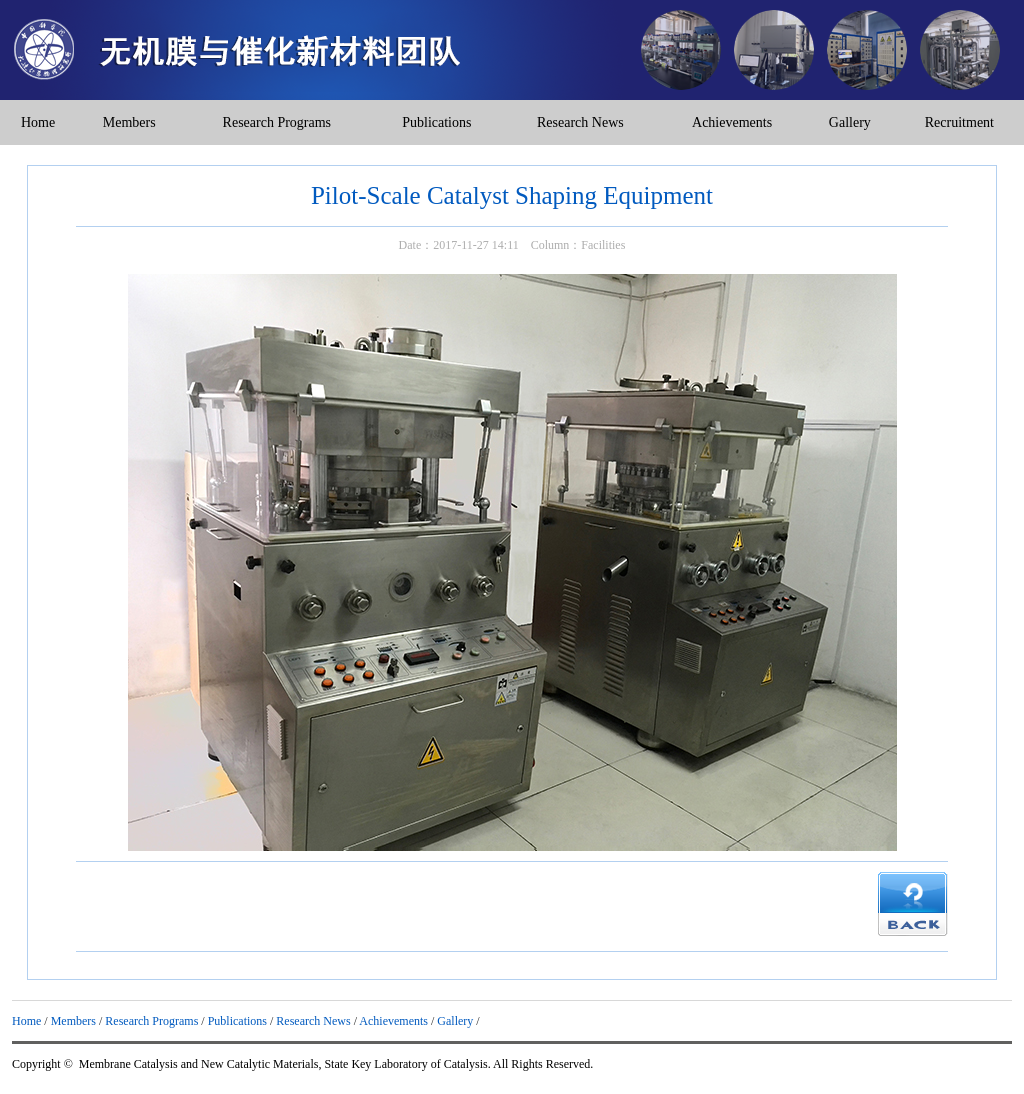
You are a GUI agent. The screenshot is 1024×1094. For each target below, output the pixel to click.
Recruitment (959, 122)
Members (129, 122)
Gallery (850, 122)
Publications (436, 122)
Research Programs (277, 122)
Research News (580, 122)
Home (38, 122)
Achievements (732, 122)
